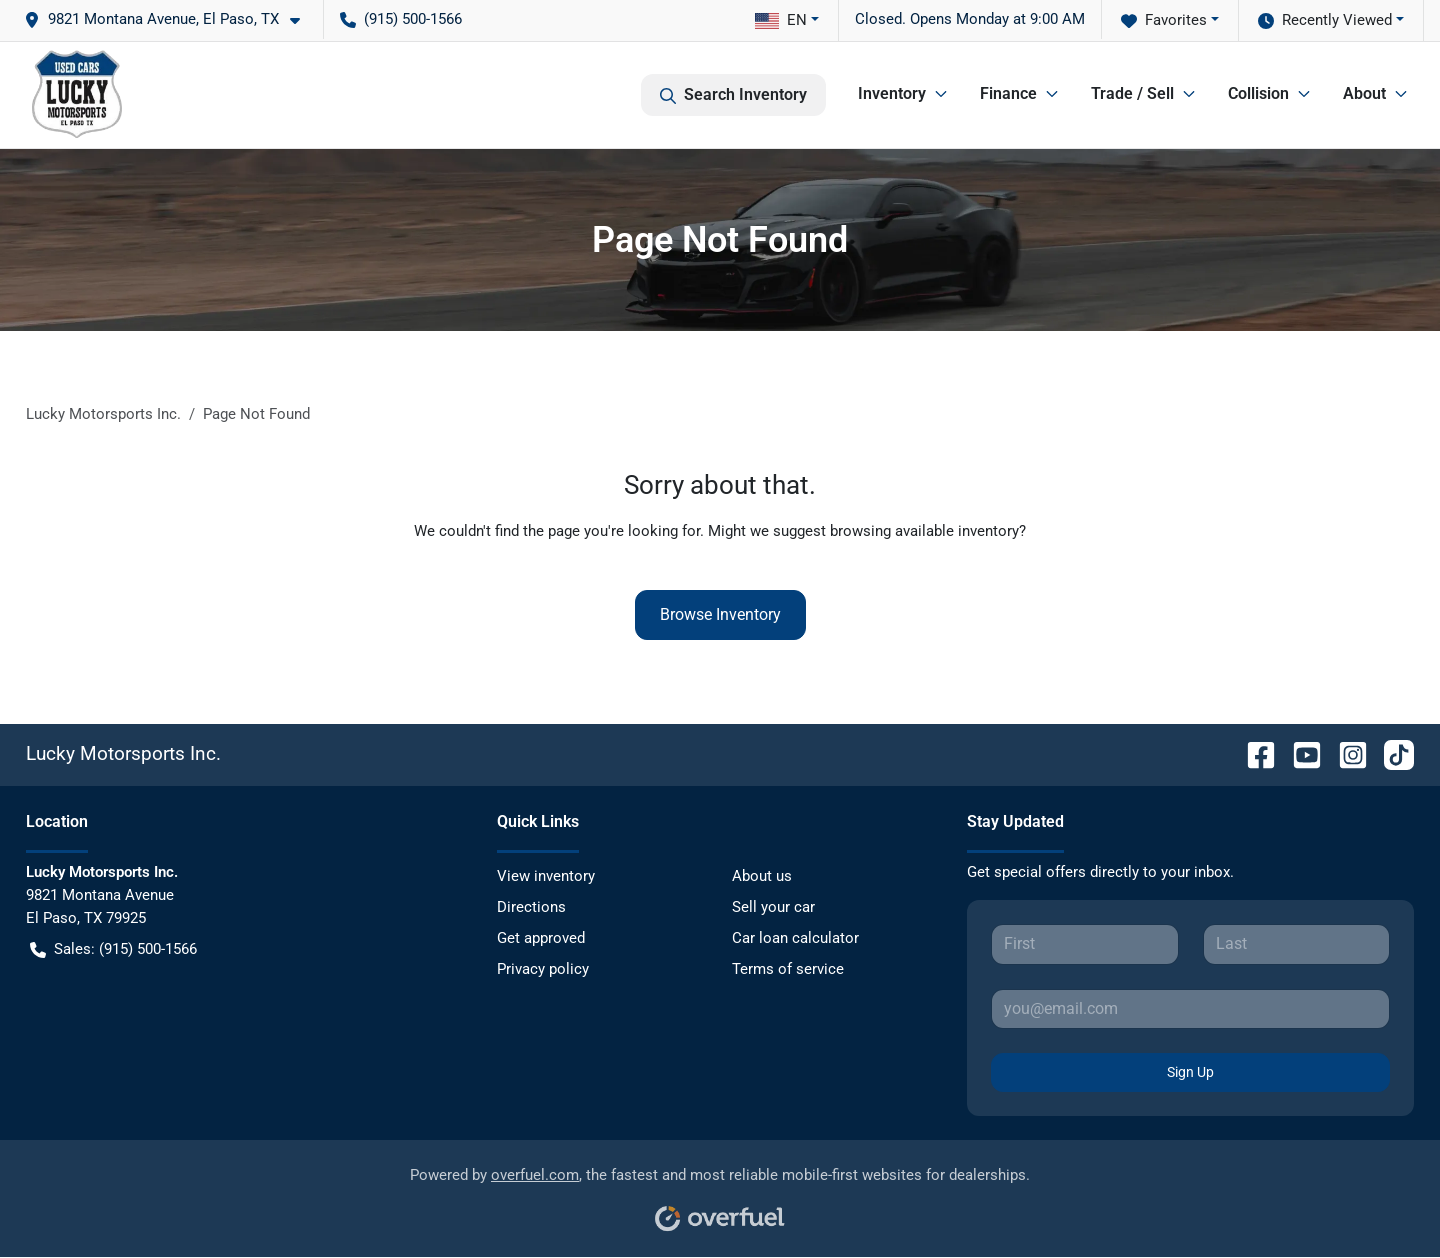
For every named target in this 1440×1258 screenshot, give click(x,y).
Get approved (541, 938)
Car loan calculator (795, 938)
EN (781, 20)
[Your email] (1190, 1009)
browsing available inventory (924, 531)
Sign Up (1190, 1072)
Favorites (1164, 20)
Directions (531, 907)
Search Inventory (733, 95)
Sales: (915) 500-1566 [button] (113, 949)
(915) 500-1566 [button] (401, 19)
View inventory (546, 876)
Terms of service (788, 969)
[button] (170, 19)
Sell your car (773, 907)
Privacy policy (543, 969)
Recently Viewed (1325, 20)
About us (762, 876)
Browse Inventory (720, 614)
